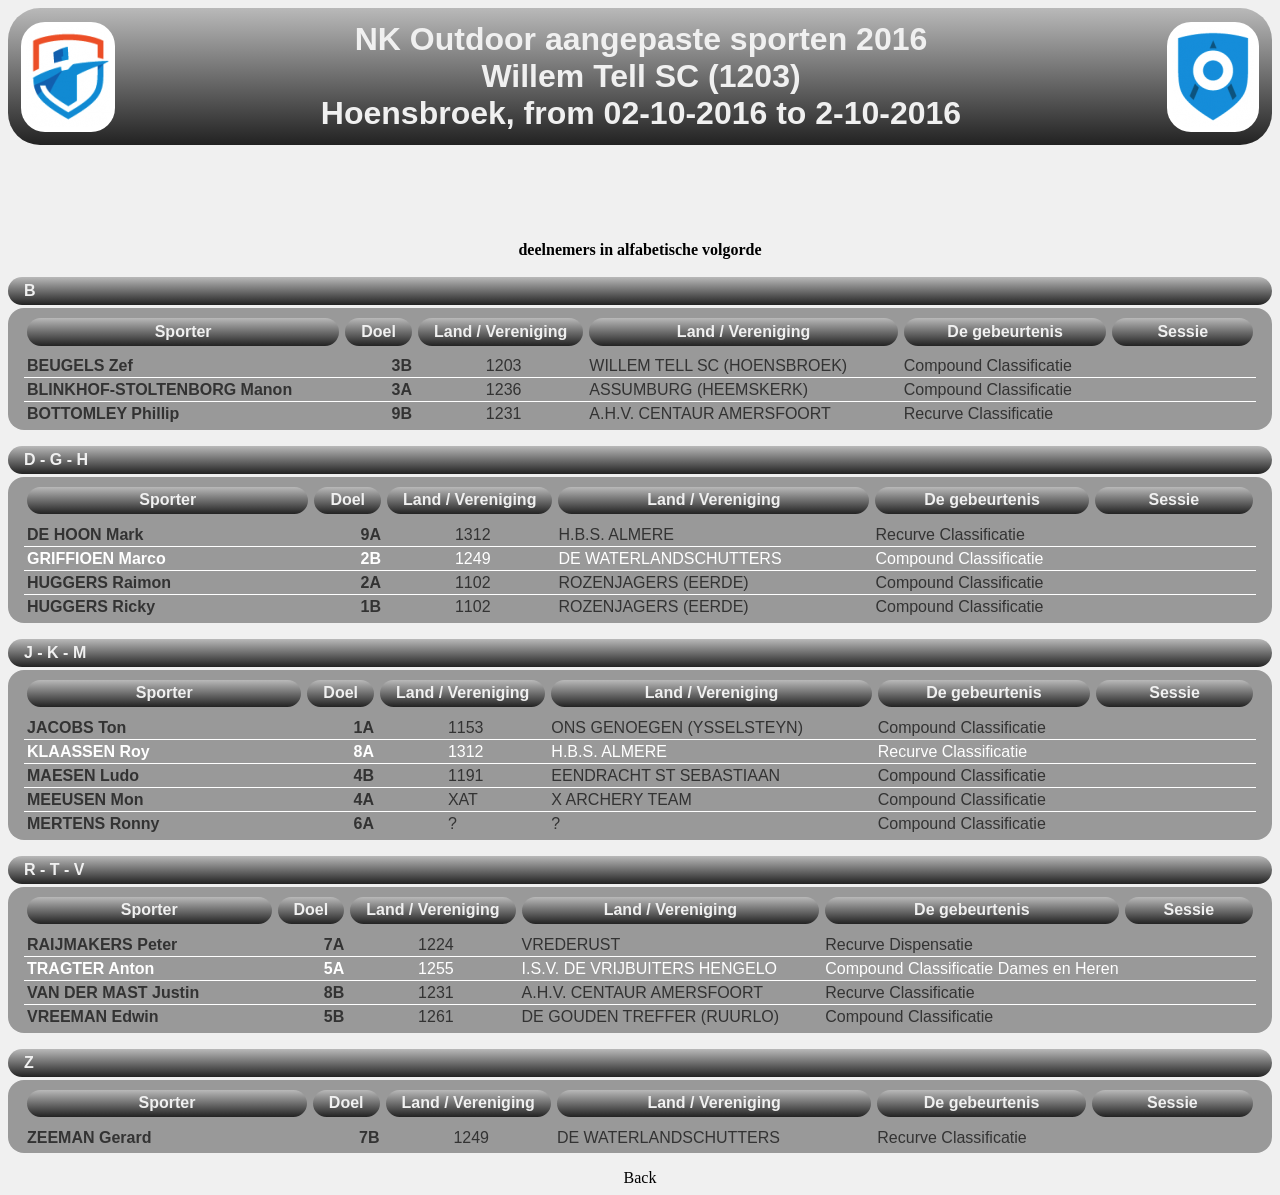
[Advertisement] (640, 196)
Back (640, 1177)
